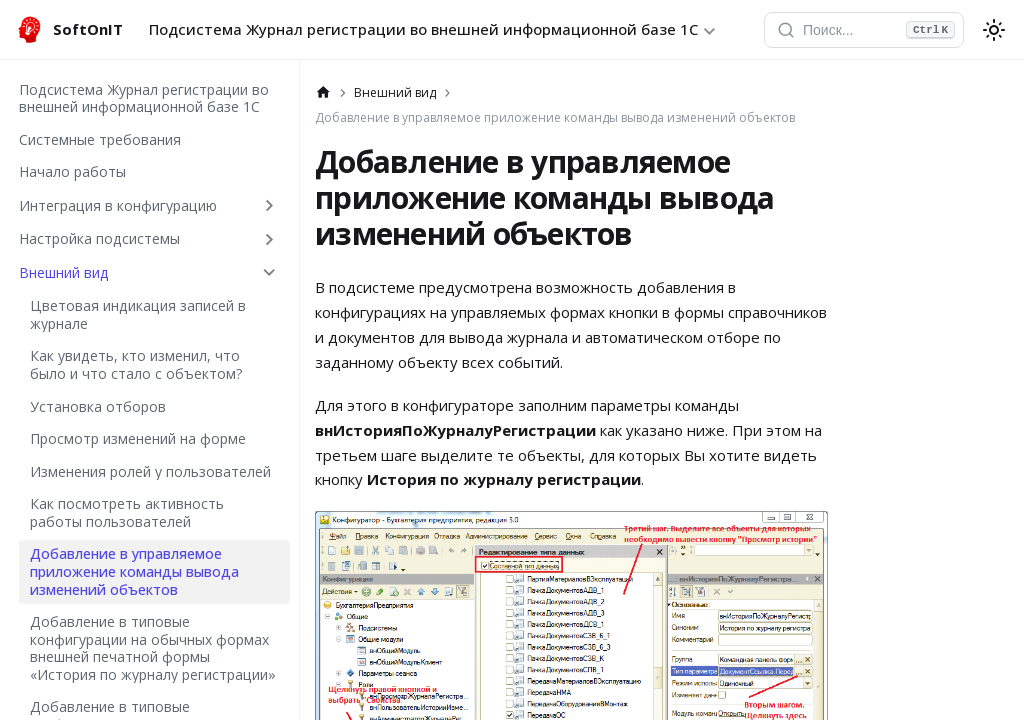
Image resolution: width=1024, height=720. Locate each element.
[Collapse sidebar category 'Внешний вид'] (269, 273)
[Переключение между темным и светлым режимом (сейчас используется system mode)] (994, 30)
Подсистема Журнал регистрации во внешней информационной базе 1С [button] (423, 29)
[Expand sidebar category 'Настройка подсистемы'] (269, 239)
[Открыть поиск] (864, 30)
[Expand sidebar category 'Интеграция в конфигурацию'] (269, 205)
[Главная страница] (323, 93)
